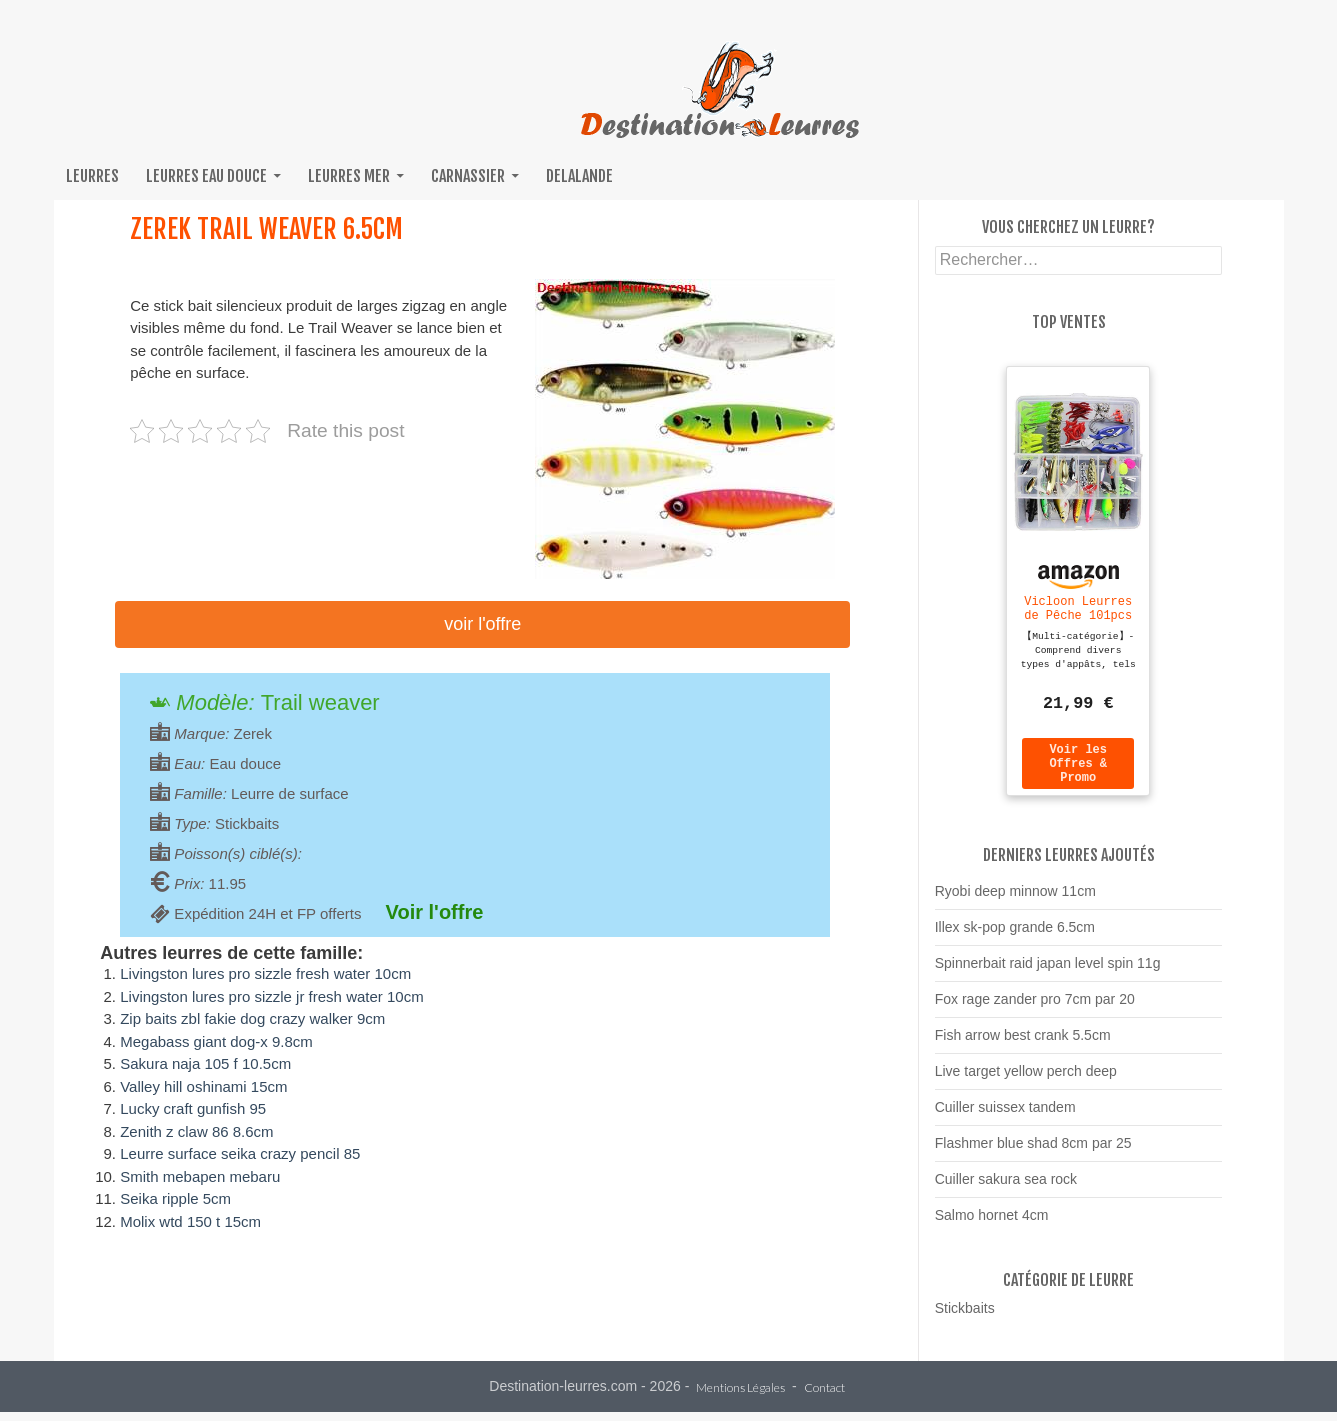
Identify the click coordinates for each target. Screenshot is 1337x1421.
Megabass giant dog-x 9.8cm (216, 1041)
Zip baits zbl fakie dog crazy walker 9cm (252, 1018)
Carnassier (468, 176)
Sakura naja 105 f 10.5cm (205, 1063)
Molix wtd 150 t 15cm (190, 1221)
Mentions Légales (740, 1397)
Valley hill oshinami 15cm (203, 1086)
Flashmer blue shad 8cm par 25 (1033, 1152)
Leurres (92, 176)
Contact (824, 1397)
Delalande (579, 176)
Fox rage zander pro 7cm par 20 (1035, 1008)
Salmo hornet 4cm (992, 1224)
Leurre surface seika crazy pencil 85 (240, 1153)
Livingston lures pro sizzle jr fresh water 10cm (271, 996)
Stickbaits (965, 1317)
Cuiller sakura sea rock (1006, 1188)
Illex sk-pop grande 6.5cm (1015, 936)
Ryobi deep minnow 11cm (1015, 900)
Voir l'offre (482, 624)
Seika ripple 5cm (175, 1198)
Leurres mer (349, 176)
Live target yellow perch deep (1026, 1080)
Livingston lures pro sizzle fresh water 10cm (265, 973)
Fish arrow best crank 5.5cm (1023, 1044)
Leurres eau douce (206, 176)
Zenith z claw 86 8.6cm (196, 1131)
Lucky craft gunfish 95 (193, 1108)
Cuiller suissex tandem (1005, 1116)
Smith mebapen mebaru (200, 1176)
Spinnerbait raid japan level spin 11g (1048, 972)
